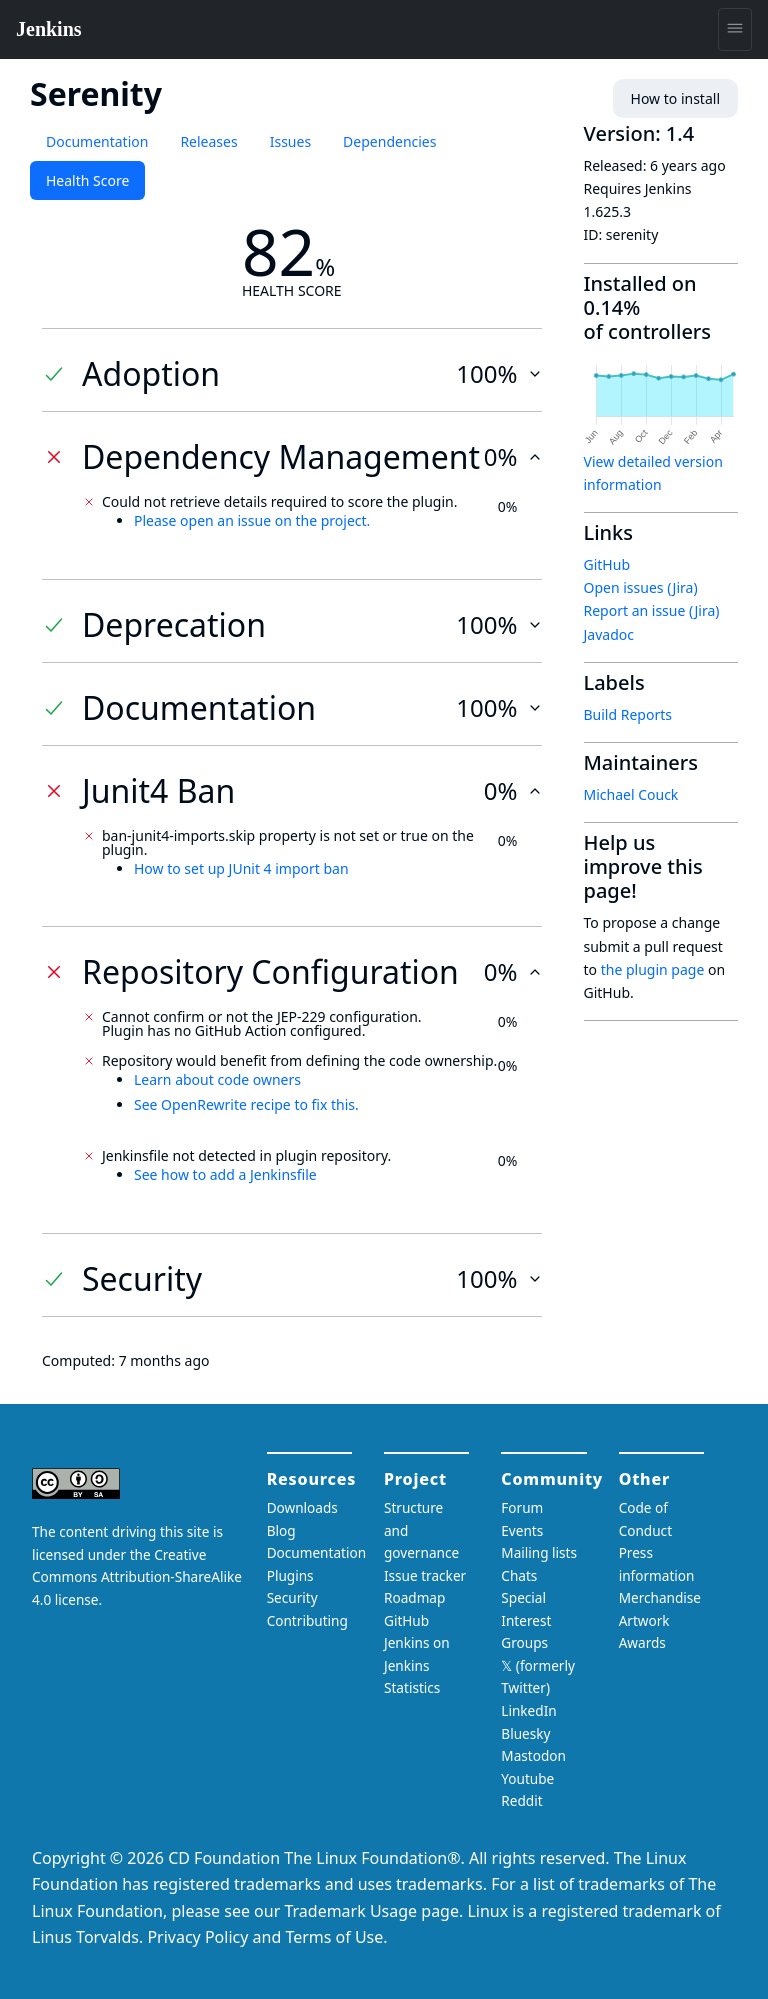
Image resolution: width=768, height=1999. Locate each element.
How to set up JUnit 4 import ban (241, 868)
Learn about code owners (217, 1079)
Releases (208, 141)
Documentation (97, 141)
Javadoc (609, 634)
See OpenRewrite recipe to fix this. (246, 1104)
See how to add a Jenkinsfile (225, 1174)
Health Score (87, 180)
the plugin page (653, 969)
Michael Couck (631, 794)
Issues (290, 141)
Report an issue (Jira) (652, 610)
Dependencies (389, 141)
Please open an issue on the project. (252, 520)
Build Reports (628, 714)
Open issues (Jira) (641, 587)
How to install (675, 98)
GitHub (607, 564)
